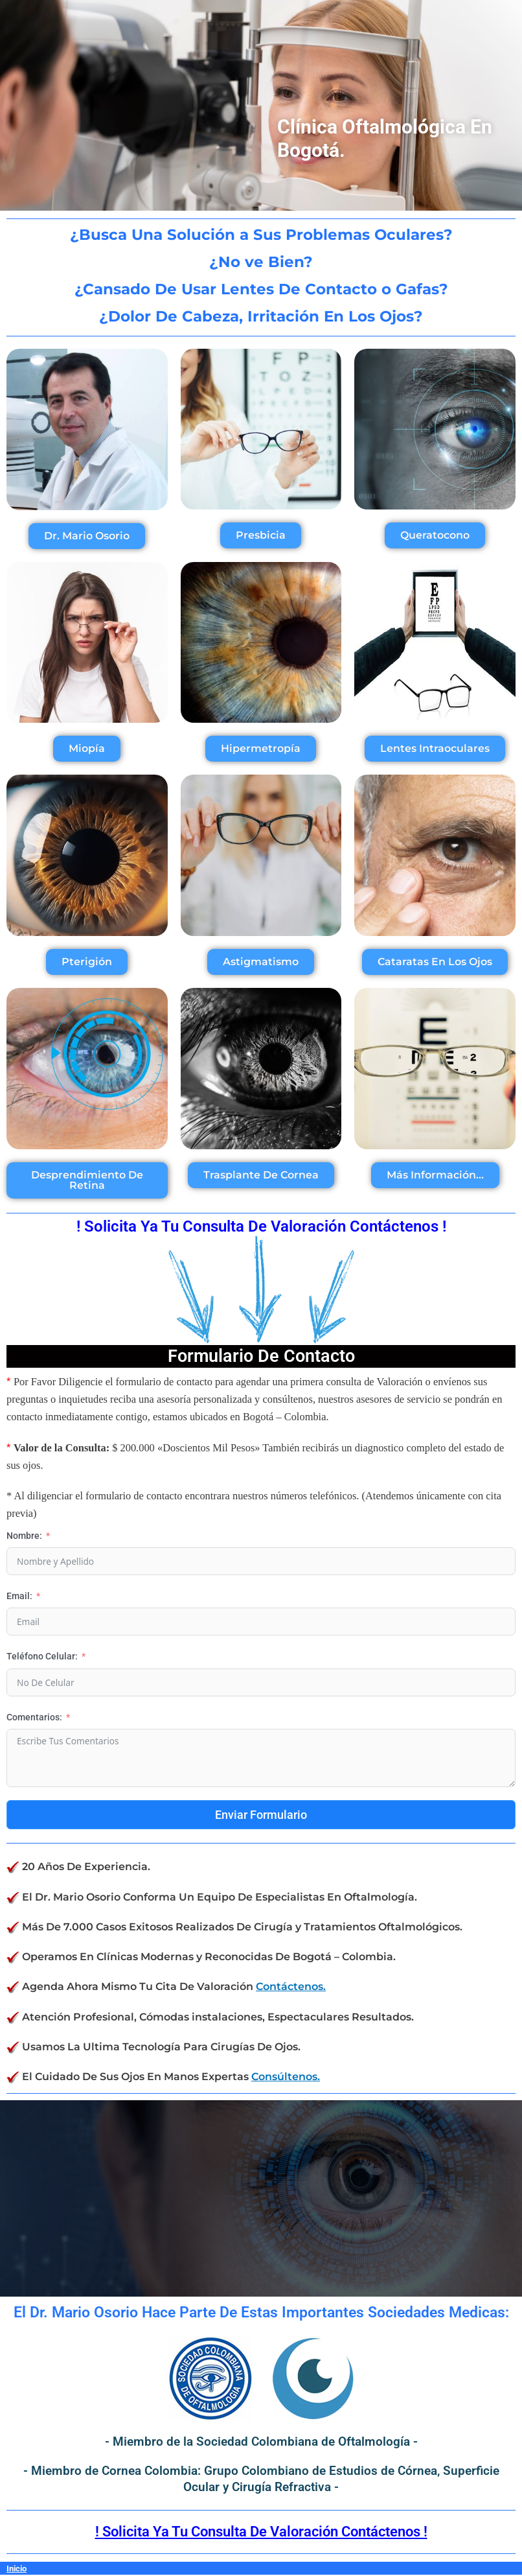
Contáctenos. (291, 1986)
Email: (19, 1596)
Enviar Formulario (261, 1814)
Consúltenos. (285, 2076)
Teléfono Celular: (42, 1656)
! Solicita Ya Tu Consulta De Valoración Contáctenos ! (261, 2531)
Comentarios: (34, 1717)
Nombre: (24, 1535)
